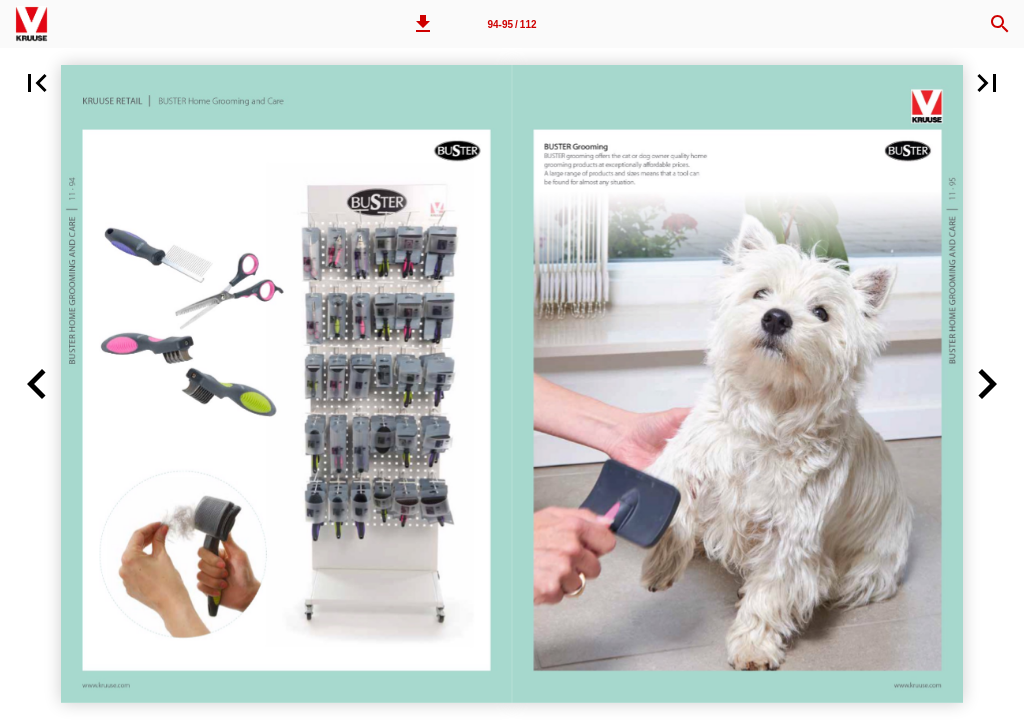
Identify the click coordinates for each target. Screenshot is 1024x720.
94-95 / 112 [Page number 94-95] (511, 24)
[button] (423, 24)
